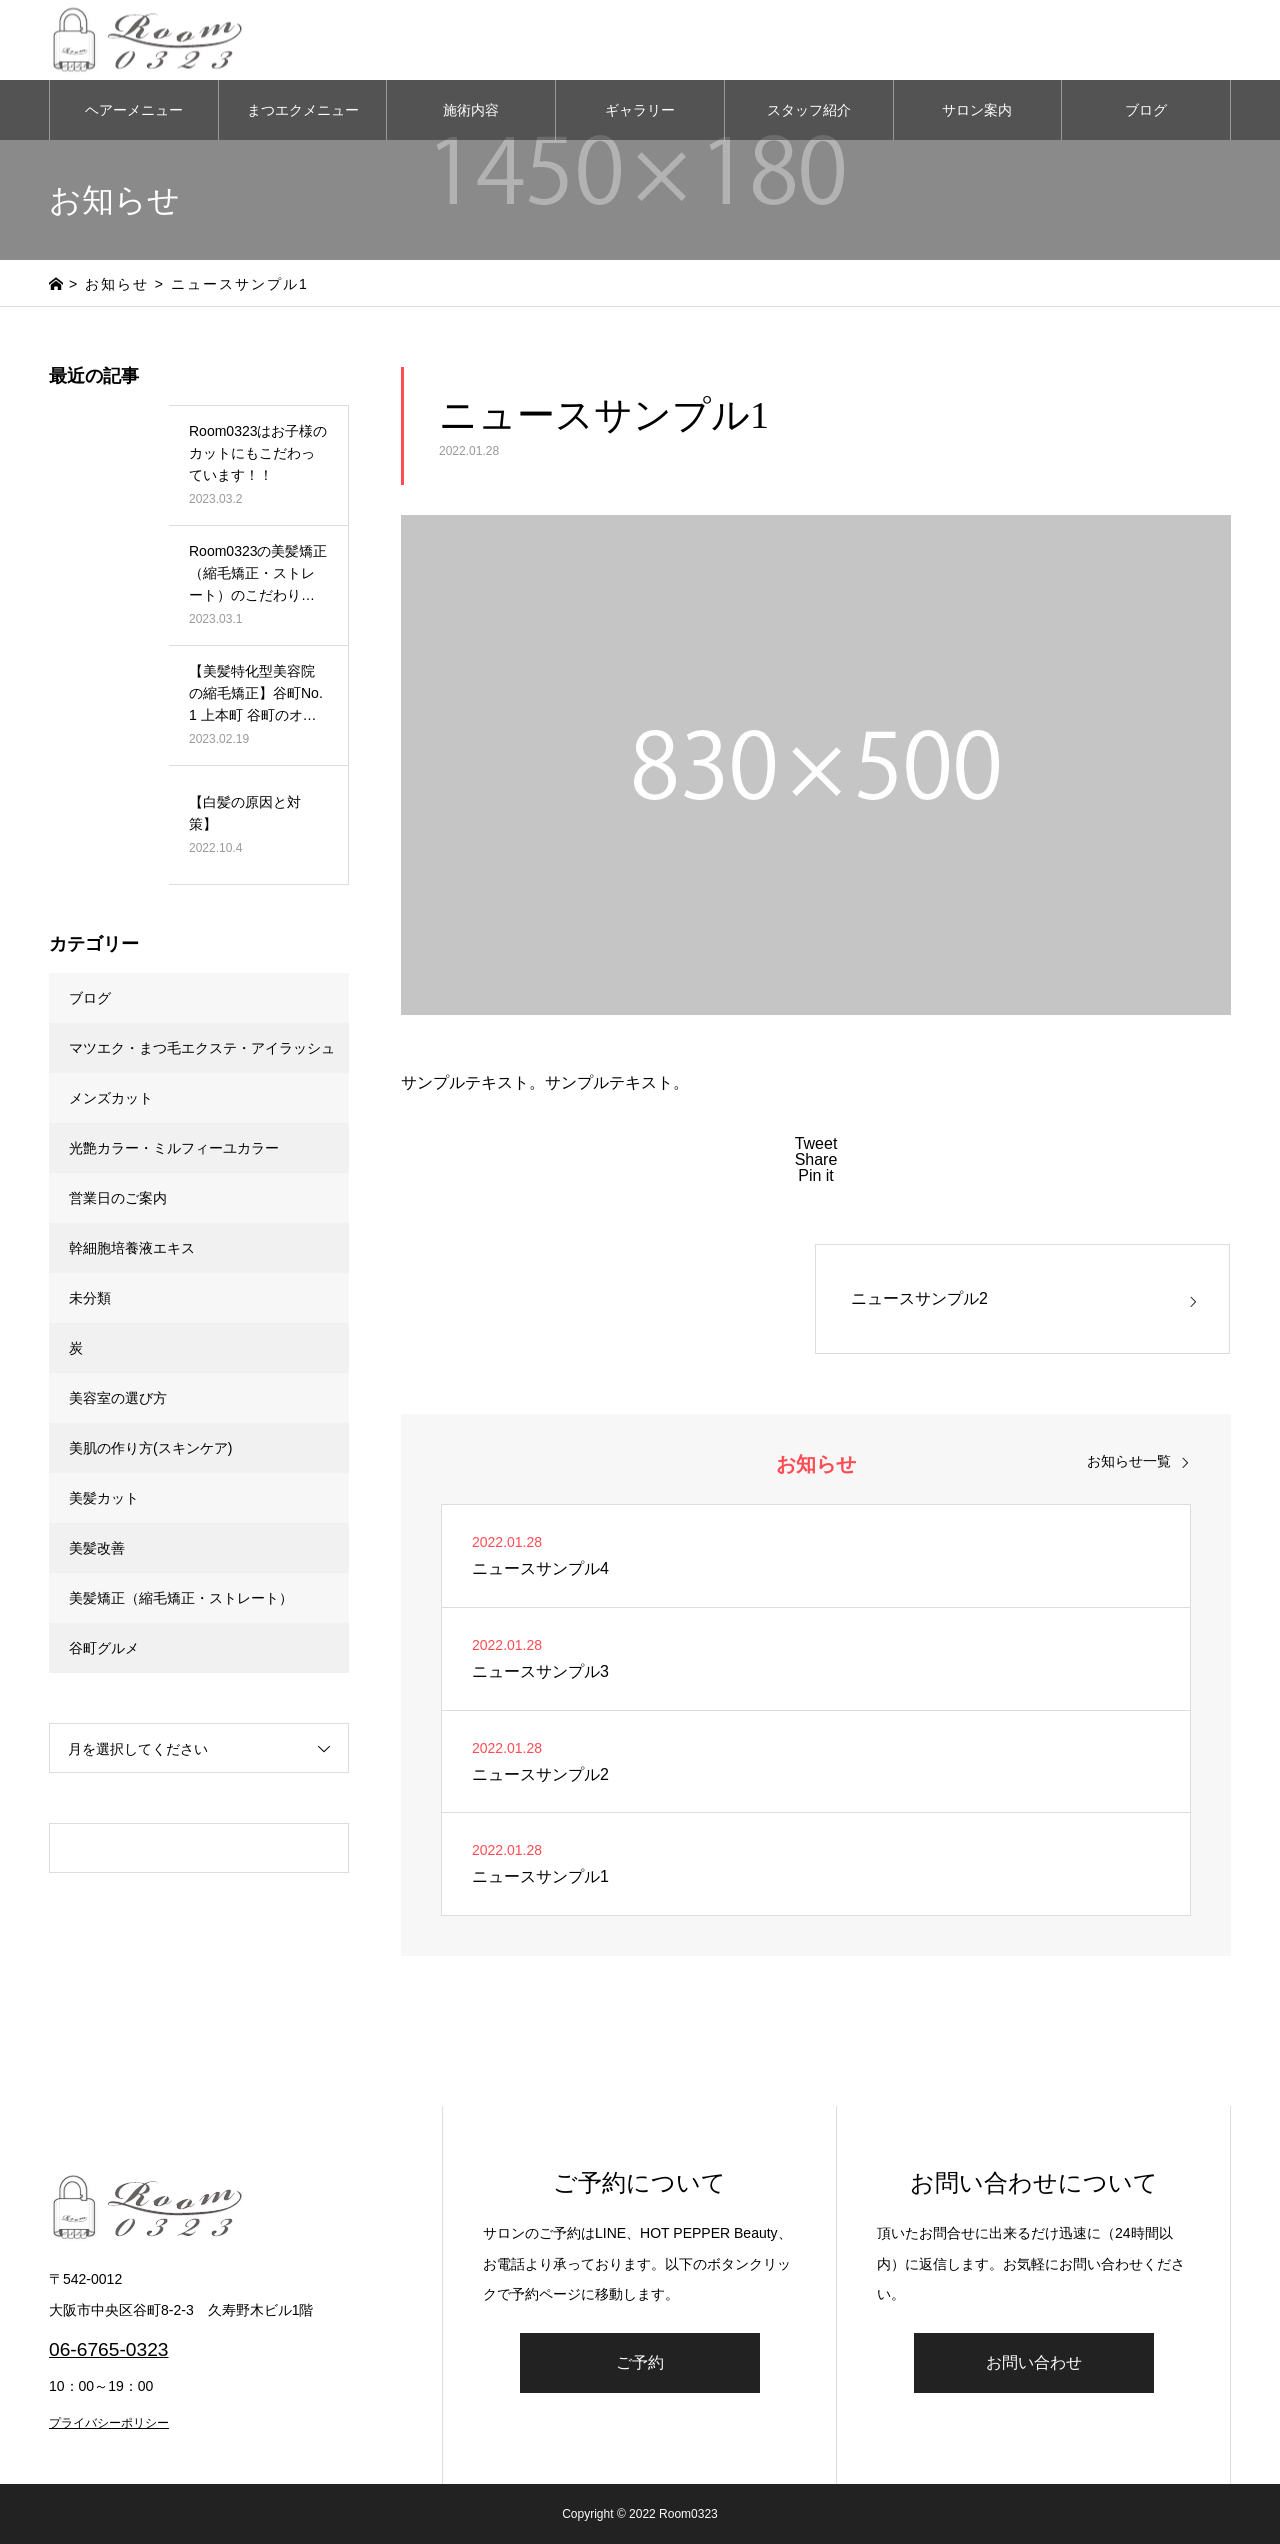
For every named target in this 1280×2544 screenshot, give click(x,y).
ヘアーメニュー (134, 110)
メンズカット (111, 1098)
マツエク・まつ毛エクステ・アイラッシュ (202, 1048)
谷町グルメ (104, 1648)
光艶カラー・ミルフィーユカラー (174, 1148)
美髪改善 (97, 1548)
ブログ (1146, 110)
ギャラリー (640, 110)
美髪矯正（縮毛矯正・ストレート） (181, 1598)
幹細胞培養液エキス (132, 1248)
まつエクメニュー (303, 110)
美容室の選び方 (118, 1398)
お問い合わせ (1034, 2362)
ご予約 (640, 2362)
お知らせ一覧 (1129, 1461)
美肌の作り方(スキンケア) (150, 1448)
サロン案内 (977, 110)
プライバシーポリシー (109, 2423)
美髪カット (104, 1498)
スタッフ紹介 (809, 110)
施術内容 (471, 110)
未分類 (90, 1298)
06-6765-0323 (109, 2349)
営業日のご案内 (118, 1198)
